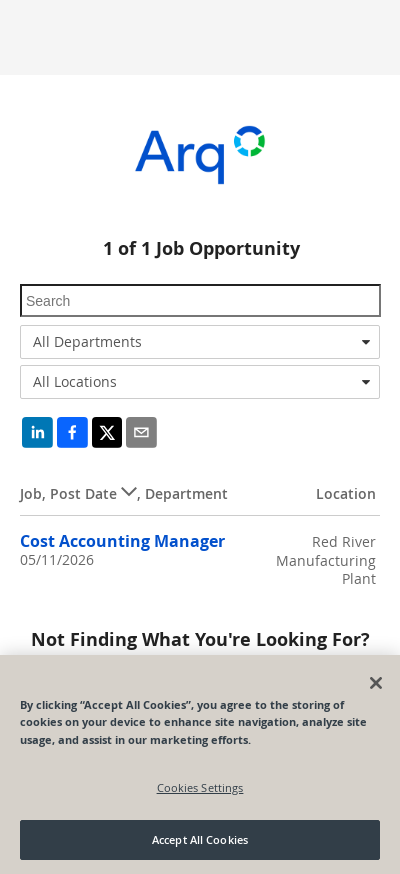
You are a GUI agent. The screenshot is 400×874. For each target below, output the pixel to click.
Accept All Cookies (200, 839)
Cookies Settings (200, 787)
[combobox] (200, 342)
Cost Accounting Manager (122, 541)
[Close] (376, 683)
